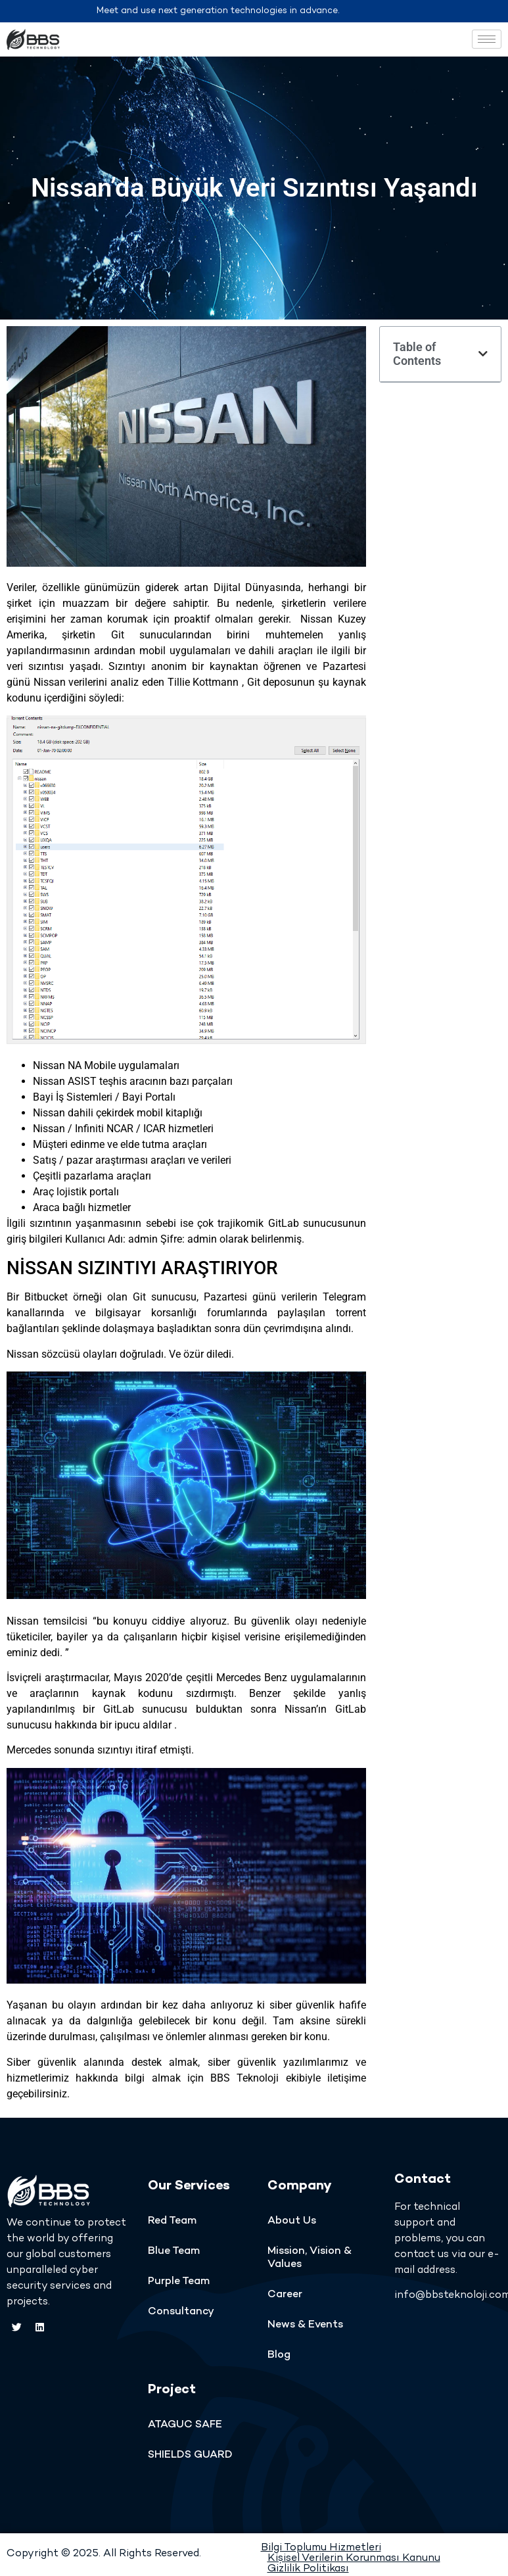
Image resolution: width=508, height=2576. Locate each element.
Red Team (172, 2221)
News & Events (305, 2325)
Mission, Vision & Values (309, 2258)
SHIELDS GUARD (190, 2455)
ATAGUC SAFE (185, 2425)
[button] (483, 353)
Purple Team (179, 2281)
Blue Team (174, 2251)
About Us (291, 2221)
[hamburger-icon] (486, 39)
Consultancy (181, 2312)
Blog (278, 2355)
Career (284, 2295)
